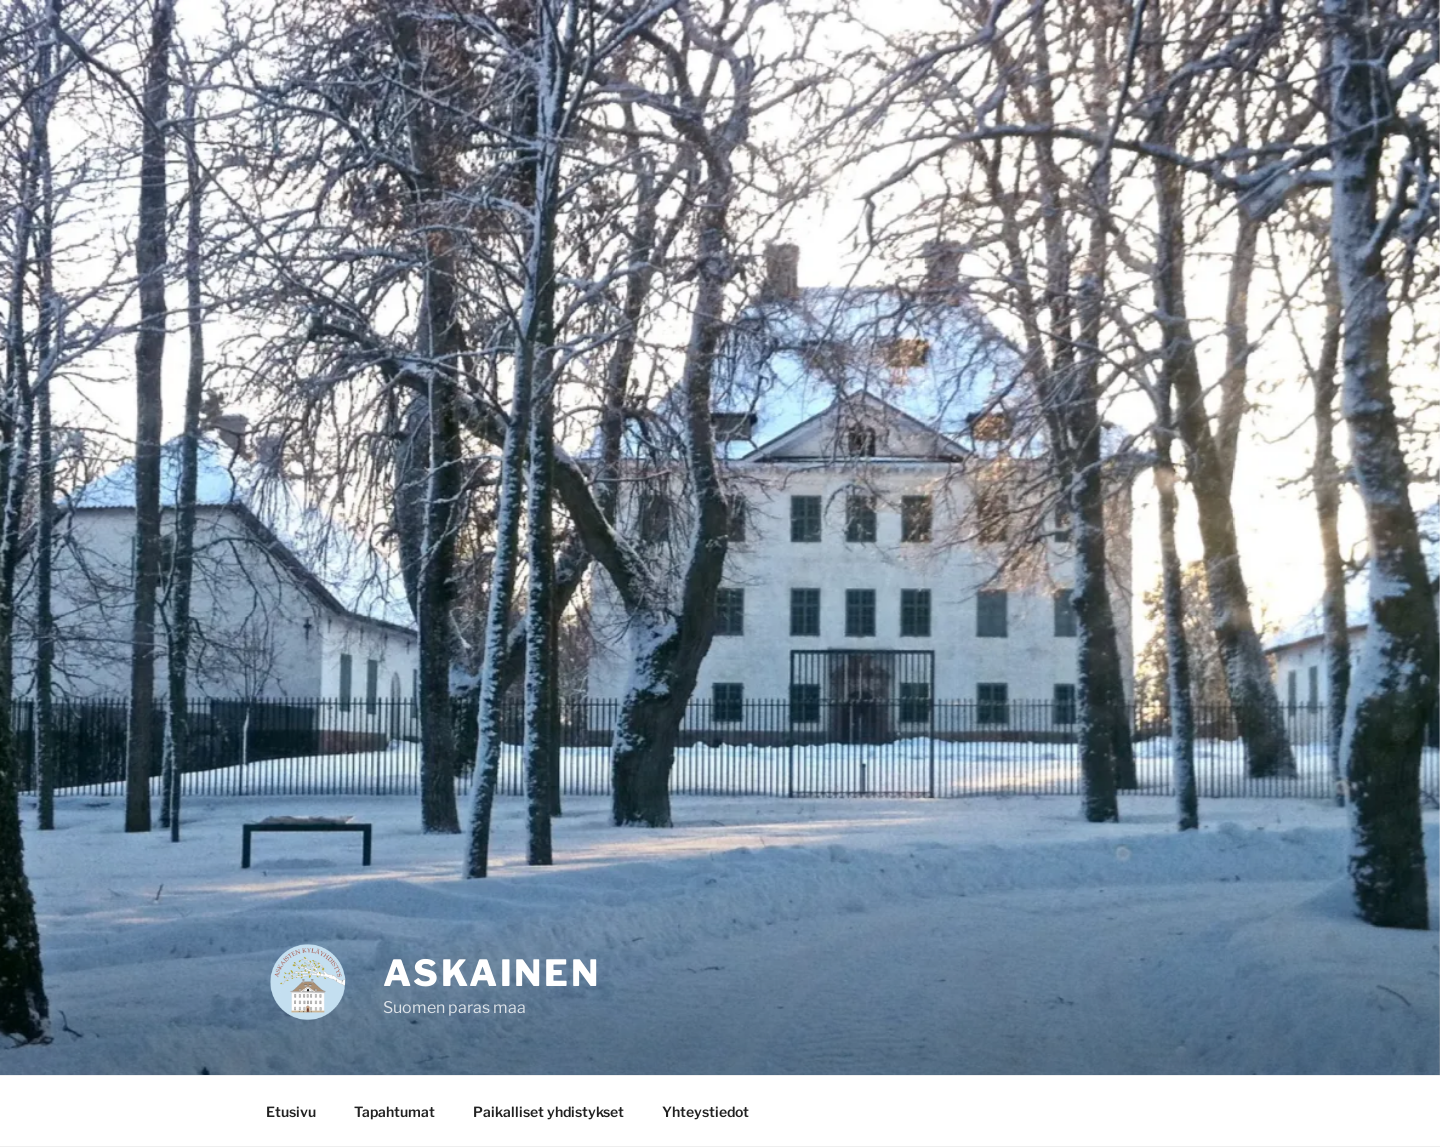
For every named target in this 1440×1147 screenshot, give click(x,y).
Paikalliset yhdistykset (548, 1111)
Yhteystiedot (705, 1111)
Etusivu (291, 1111)
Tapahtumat (394, 1111)
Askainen (492, 973)
